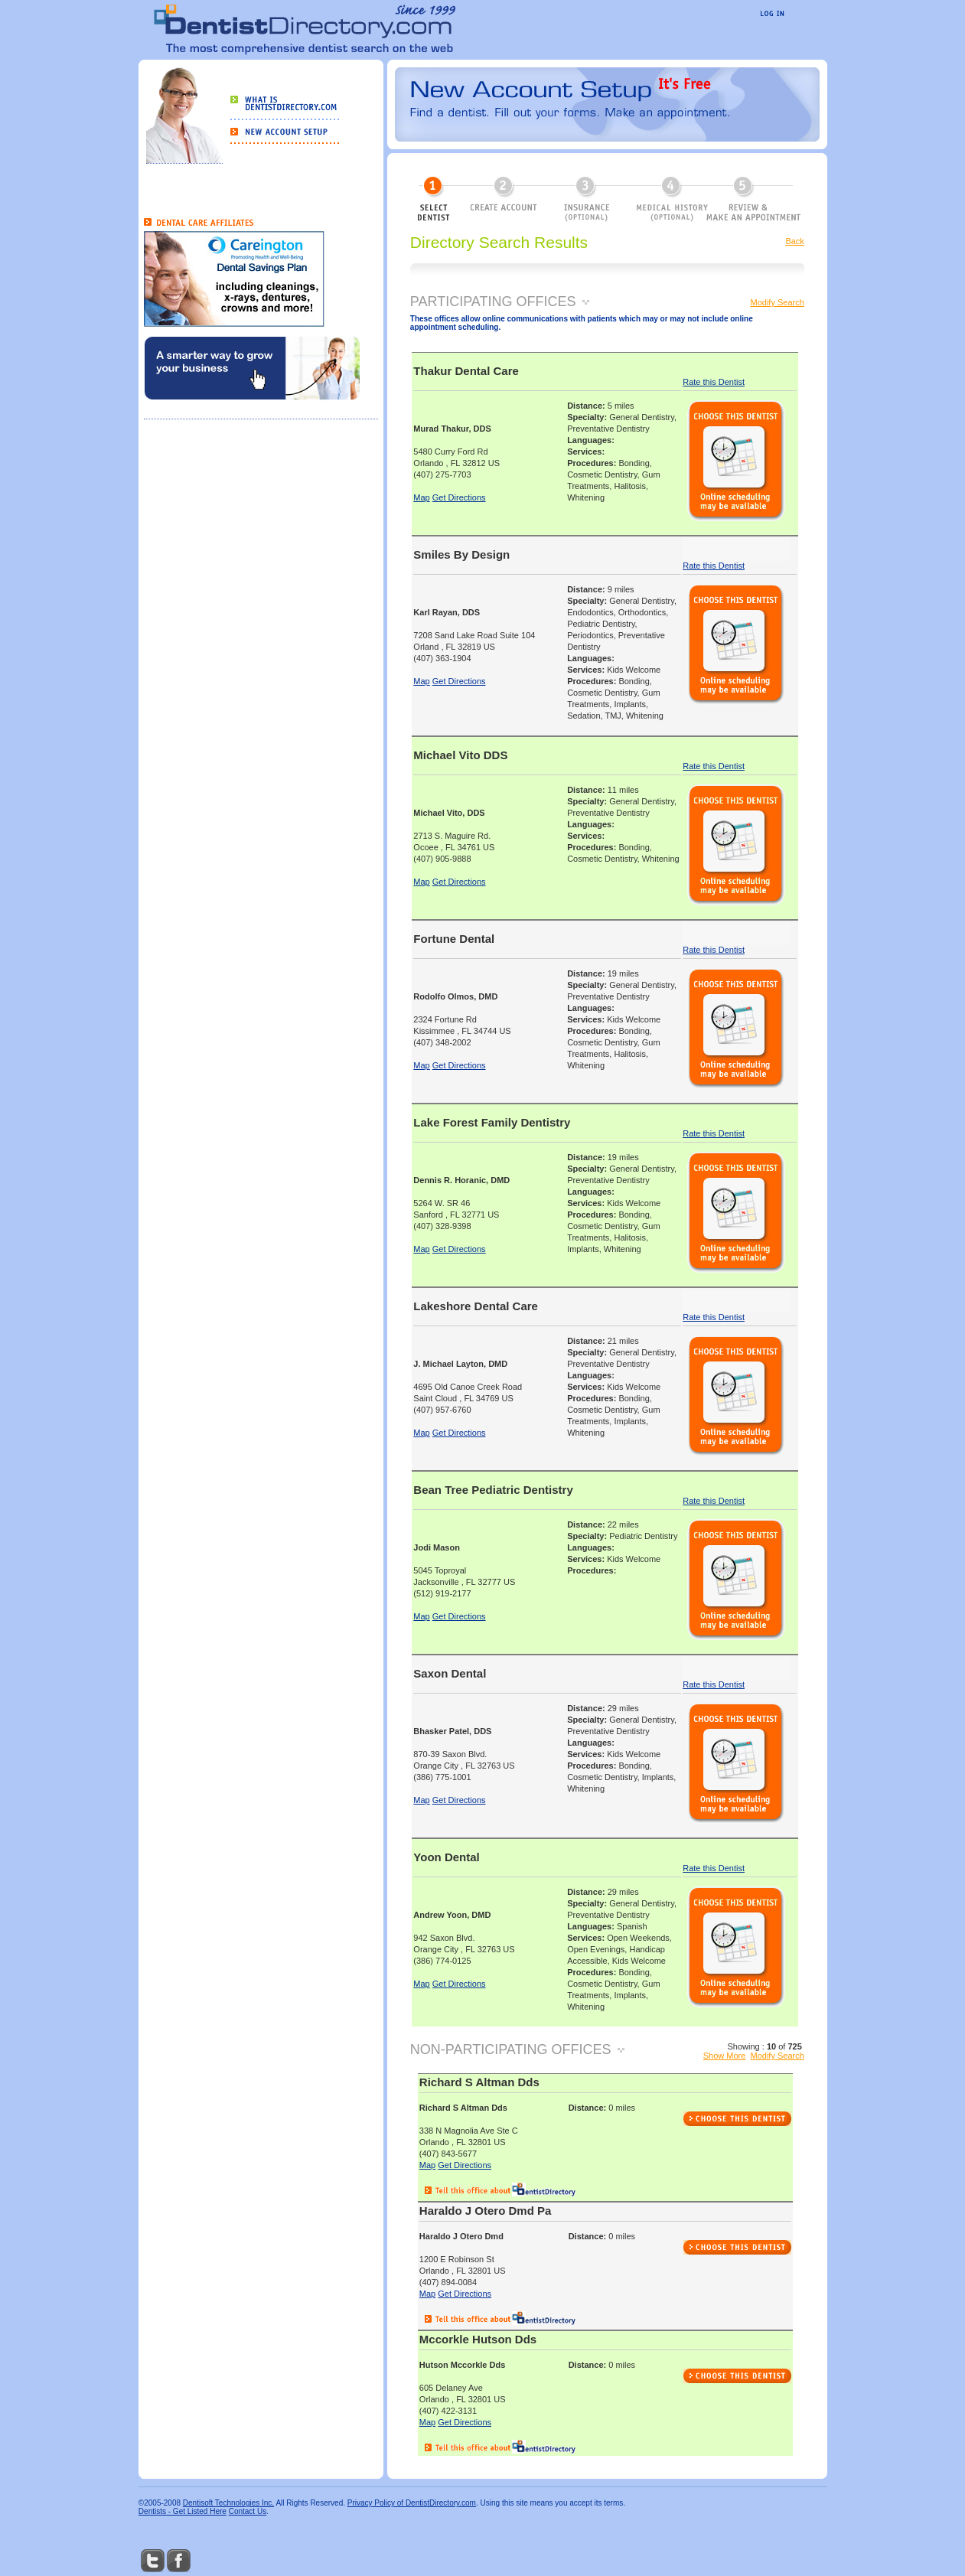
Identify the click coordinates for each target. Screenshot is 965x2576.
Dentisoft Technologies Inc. (228, 2503)
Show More (724, 2055)
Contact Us (247, 2511)
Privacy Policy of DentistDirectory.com (411, 2503)
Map (421, 497)
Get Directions (459, 497)
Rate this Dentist (714, 381)
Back (794, 241)
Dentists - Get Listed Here (183, 2511)
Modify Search (777, 302)
